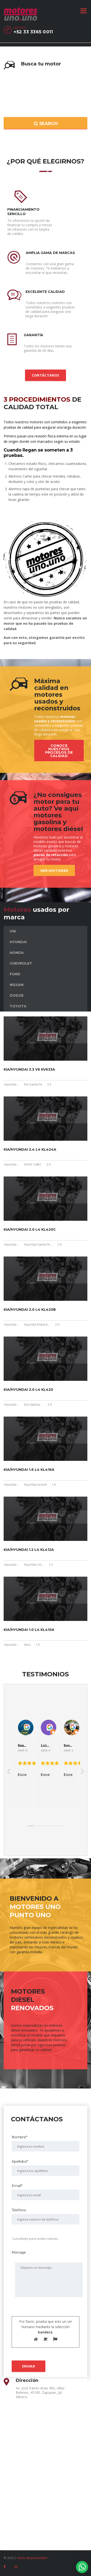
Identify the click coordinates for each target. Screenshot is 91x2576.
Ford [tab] (15, 974)
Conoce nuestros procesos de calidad (59, 750)
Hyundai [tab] (18, 942)
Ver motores (54, 870)
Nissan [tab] (17, 985)
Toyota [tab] (18, 1006)
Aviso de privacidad (31, 2558)
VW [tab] (13, 931)
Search (45, 123)
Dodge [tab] (17, 995)
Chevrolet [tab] (21, 963)
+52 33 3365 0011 (33, 32)
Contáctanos (45, 375)
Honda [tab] (17, 952)
